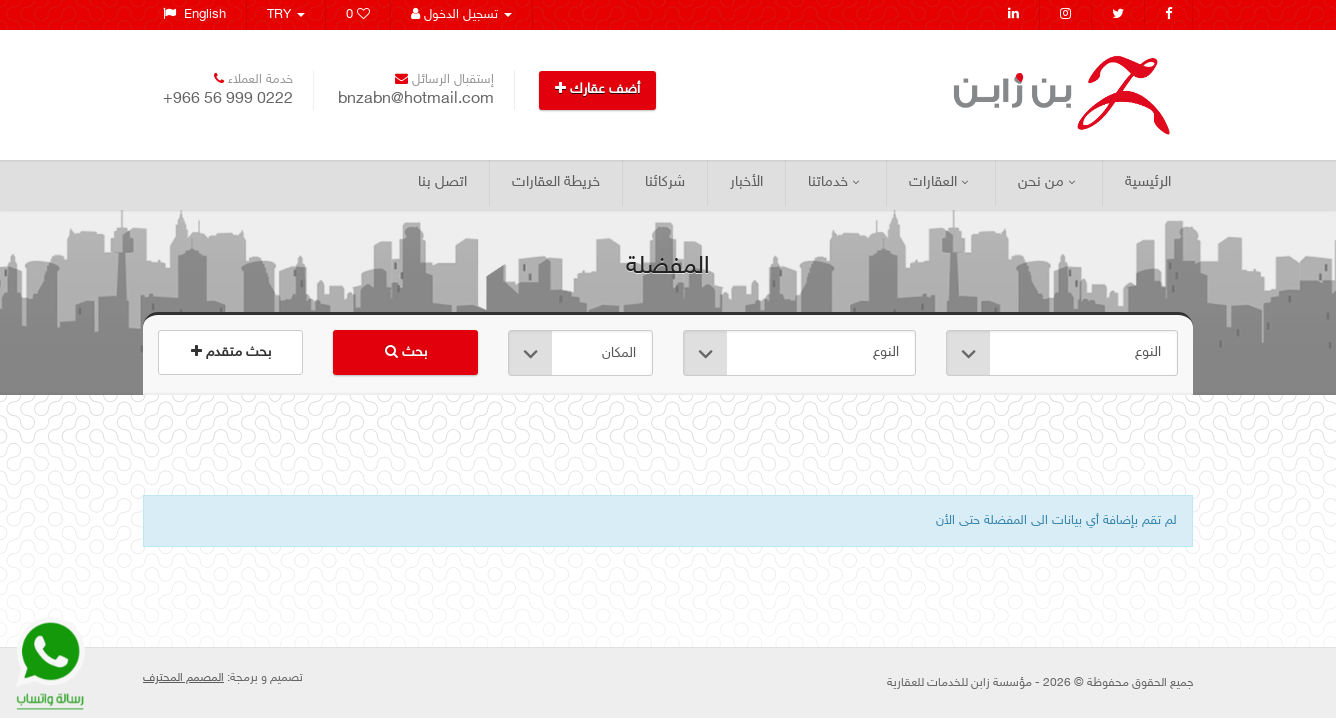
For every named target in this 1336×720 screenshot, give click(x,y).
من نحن (1046, 182)
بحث (406, 352)
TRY (286, 15)
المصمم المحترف (183, 678)
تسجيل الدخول (461, 15)
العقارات (938, 182)
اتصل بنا (442, 182)
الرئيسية (1148, 182)
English (194, 15)
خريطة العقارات (556, 182)
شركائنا (665, 182)
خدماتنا (833, 182)
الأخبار (746, 182)
